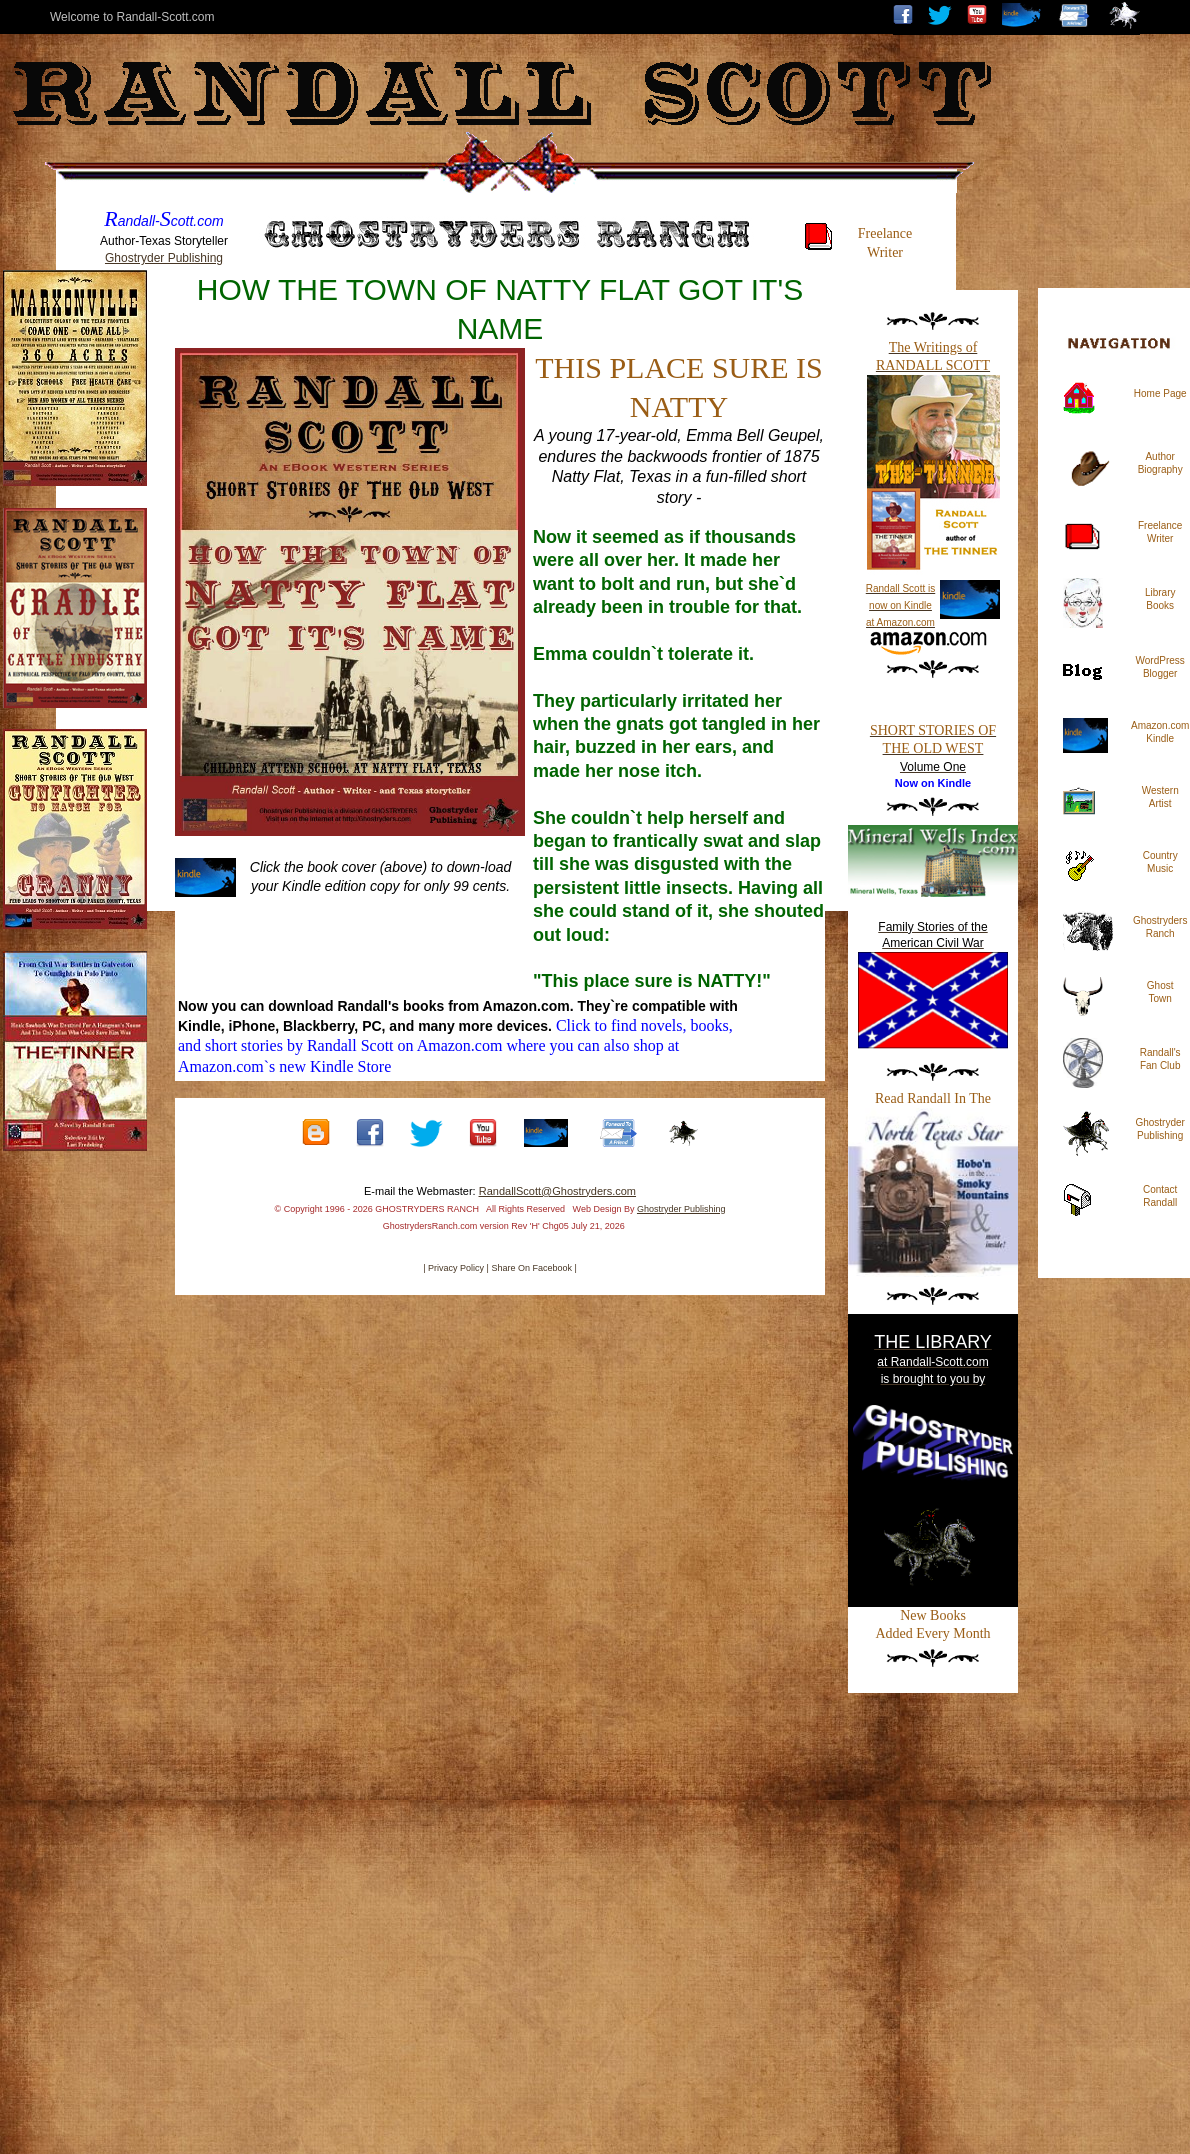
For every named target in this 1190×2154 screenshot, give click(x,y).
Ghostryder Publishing (164, 258)
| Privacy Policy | (456, 1268)
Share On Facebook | (533, 1268)
